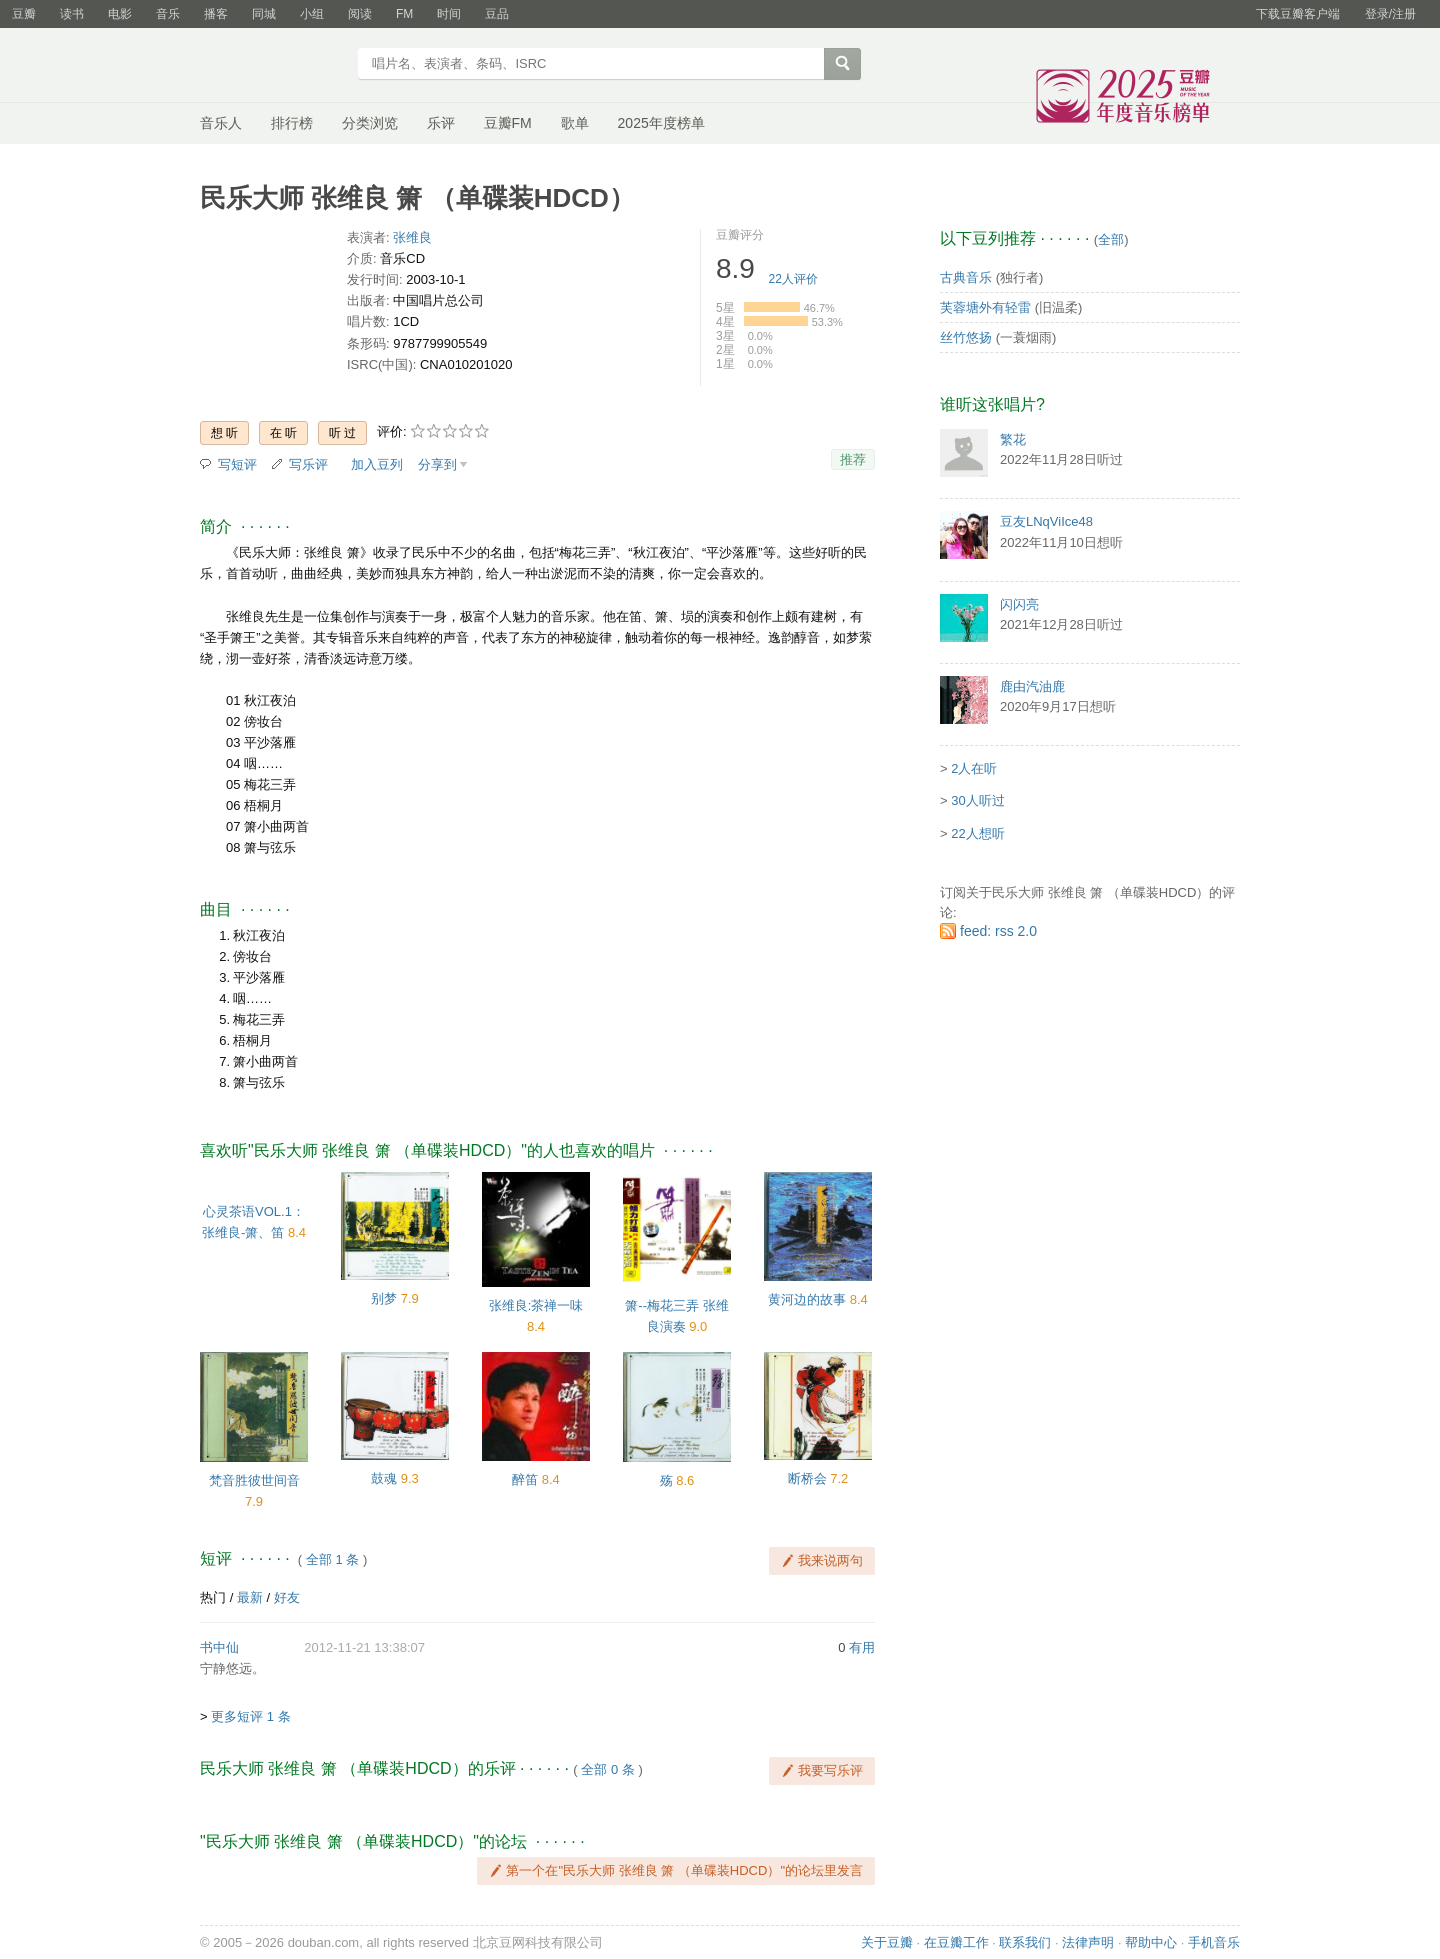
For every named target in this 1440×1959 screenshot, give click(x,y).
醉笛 (525, 1479)
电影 (120, 14)
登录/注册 (1390, 14)
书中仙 (219, 1647)
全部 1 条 (332, 1559)
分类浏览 (370, 123)
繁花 (1013, 439)
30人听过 (977, 800)
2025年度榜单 (661, 123)
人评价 (793, 279)
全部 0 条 (607, 1769)
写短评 (237, 464)
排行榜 (292, 123)
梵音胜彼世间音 (254, 1480)
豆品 (497, 14)
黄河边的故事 (807, 1299)
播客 (216, 14)
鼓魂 (384, 1478)
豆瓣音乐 (272, 66)
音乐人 (221, 123)
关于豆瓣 (887, 1942)
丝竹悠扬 (966, 337)
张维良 (412, 237)
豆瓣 (24, 14)
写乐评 (308, 464)
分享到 (437, 464)
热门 (213, 1597)
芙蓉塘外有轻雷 (985, 307)
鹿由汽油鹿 (1032, 686)
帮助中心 (1151, 1942)
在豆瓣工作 (956, 1942)
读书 (72, 14)
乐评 (441, 123)
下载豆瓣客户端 (1298, 14)
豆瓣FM (508, 123)
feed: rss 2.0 (998, 931)
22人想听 (977, 833)
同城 (264, 14)
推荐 (853, 459)
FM (404, 14)
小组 (312, 14)
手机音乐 (1214, 1942)
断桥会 (807, 1478)
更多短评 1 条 (250, 1716)
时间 (449, 14)
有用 (862, 1647)
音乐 (168, 14)
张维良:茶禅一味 (536, 1305)
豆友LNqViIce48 (1046, 521)
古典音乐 (966, 277)
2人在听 (974, 768)
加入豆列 (377, 464)
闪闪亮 (1019, 604)
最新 (250, 1597)
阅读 (360, 14)
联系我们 (1025, 1942)
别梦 (384, 1298)
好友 (287, 1597)
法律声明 (1088, 1942)
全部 (1111, 239)
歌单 (575, 123)
